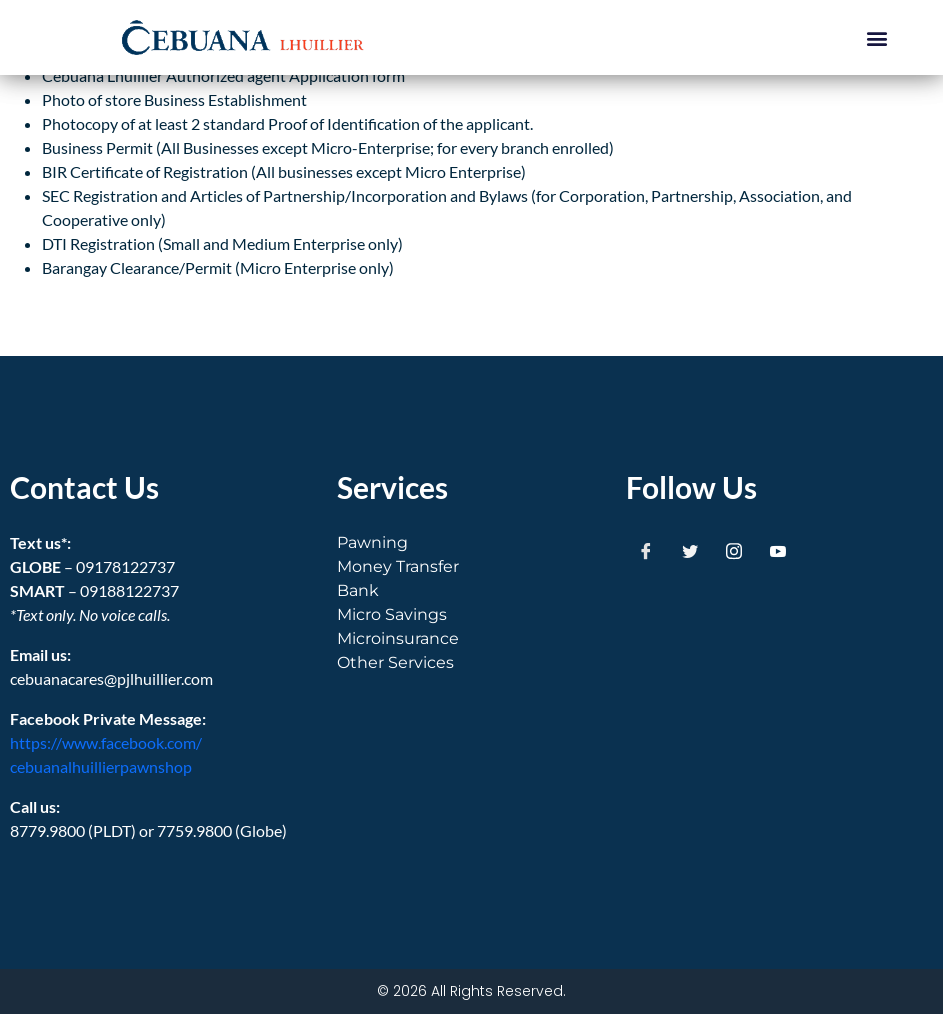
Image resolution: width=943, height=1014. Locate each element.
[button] (876, 37)
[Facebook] (646, 551)
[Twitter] (690, 551)
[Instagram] (734, 551)
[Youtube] (778, 551)
